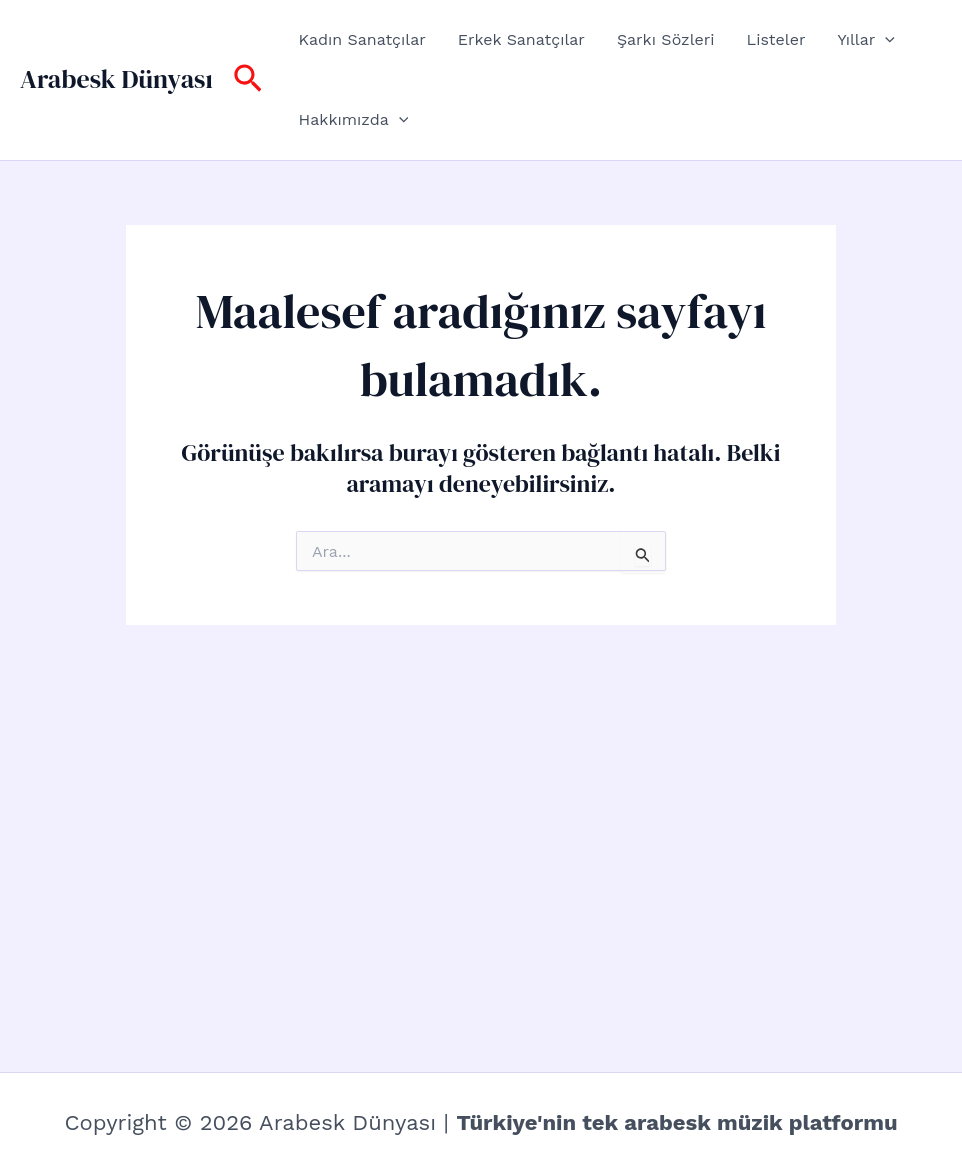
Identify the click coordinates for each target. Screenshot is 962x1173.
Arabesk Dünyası (116, 79)
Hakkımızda (354, 120)
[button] (248, 80)
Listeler (776, 39)
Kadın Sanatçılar (362, 39)
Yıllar (865, 40)
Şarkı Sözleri (666, 39)
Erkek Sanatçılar (521, 39)
